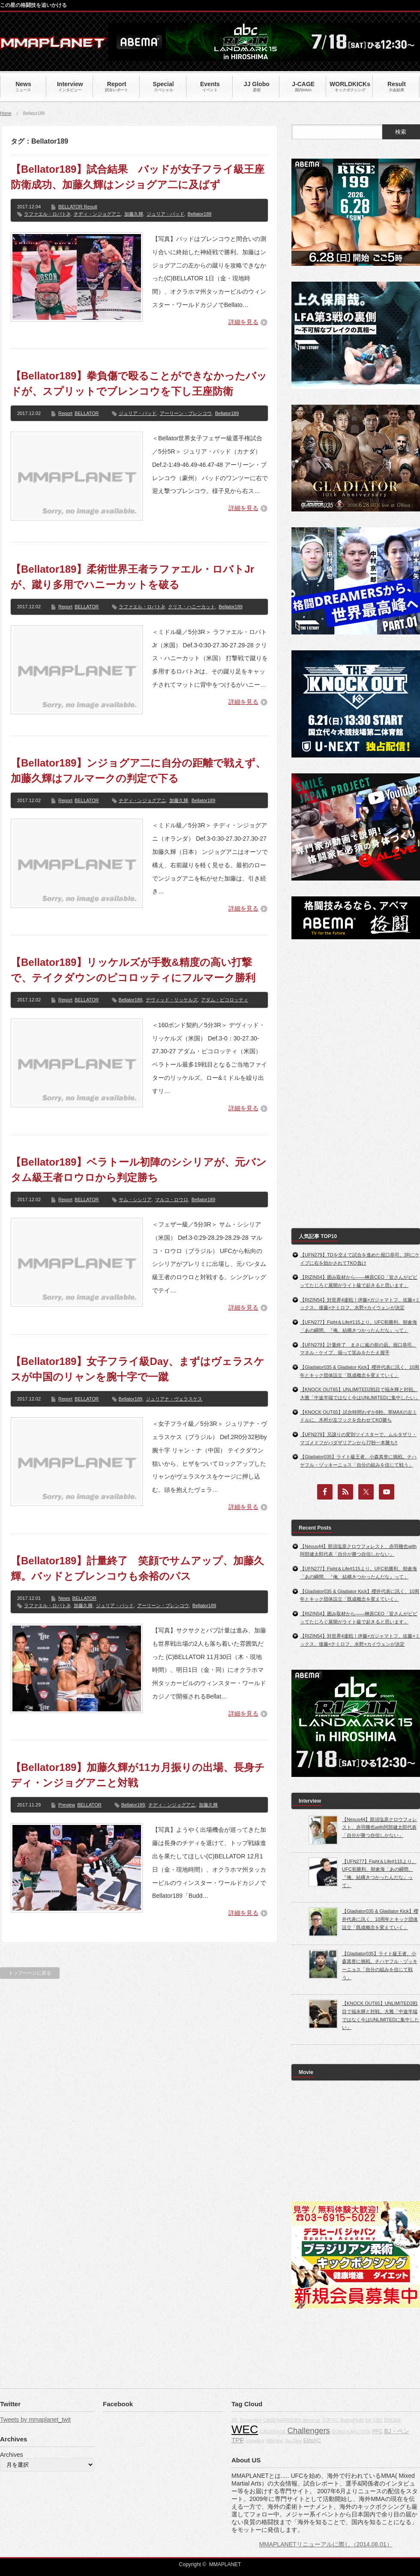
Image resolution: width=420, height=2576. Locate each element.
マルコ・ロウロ (171, 1199)
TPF (237, 2440)
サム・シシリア (135, 1199)
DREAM (392, 2420)
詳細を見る (243, 322)
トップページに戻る (30, 1972)
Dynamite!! (250, 2420)
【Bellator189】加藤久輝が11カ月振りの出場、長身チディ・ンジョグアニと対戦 (138, 1774)
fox (368, 2420)
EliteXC (312, 2441)
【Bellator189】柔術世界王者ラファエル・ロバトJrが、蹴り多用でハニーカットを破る (132, 576)
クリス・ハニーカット (191, 606)
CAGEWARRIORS (282, 2420)
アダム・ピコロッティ (224, 999)
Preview (66, 1804)
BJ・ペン (396, 2431)
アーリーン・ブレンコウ (186, 413)
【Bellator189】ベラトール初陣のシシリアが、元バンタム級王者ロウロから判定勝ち (139, 1169)
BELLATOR (87, 413)
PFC (377, 2432)
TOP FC (330, 2420)
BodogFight (352, 2420)
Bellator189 (200, 213)
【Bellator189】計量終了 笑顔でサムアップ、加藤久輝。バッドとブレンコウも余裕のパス (137, 1568)
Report (65, 413)
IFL (234, 2420)
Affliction (274, 2440)
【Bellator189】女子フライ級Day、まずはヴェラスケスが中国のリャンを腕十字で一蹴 (137, 1369)
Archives (11, 2454)
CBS (377, 2420)
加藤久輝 (133, 213)
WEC (244, 2429)
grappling (255, 2440)
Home (6, 113)
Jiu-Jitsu (293, 2440)
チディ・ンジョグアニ (97, 213)
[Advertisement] (329, 1083)
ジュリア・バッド (165, 213)
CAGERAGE (272, 2431)
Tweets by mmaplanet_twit (35, 2419)
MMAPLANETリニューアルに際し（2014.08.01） (325, 2544)
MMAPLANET (225, 2564)
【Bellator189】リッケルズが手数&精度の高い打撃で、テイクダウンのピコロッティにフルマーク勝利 (133, 969)
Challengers (308, 2430)
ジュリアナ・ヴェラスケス (174, 1398)
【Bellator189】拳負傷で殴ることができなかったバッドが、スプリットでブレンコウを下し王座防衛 (139, 383)
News (64, 1598)
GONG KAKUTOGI (351, 2431)
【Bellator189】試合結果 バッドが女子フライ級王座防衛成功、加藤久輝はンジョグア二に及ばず (137, 176)
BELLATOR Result (77, 206)
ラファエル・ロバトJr (47, 213)
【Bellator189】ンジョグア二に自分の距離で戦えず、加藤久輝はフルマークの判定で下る (138, 770)
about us (311, 2420)
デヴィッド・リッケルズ (172, 999)
